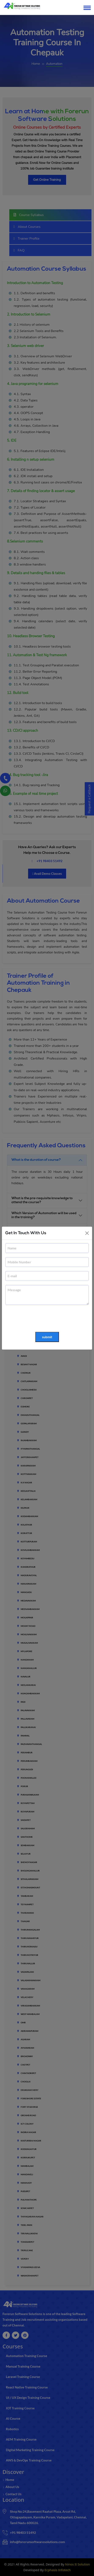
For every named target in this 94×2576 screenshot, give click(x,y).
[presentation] (37, 1318)
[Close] (87, 1233)
